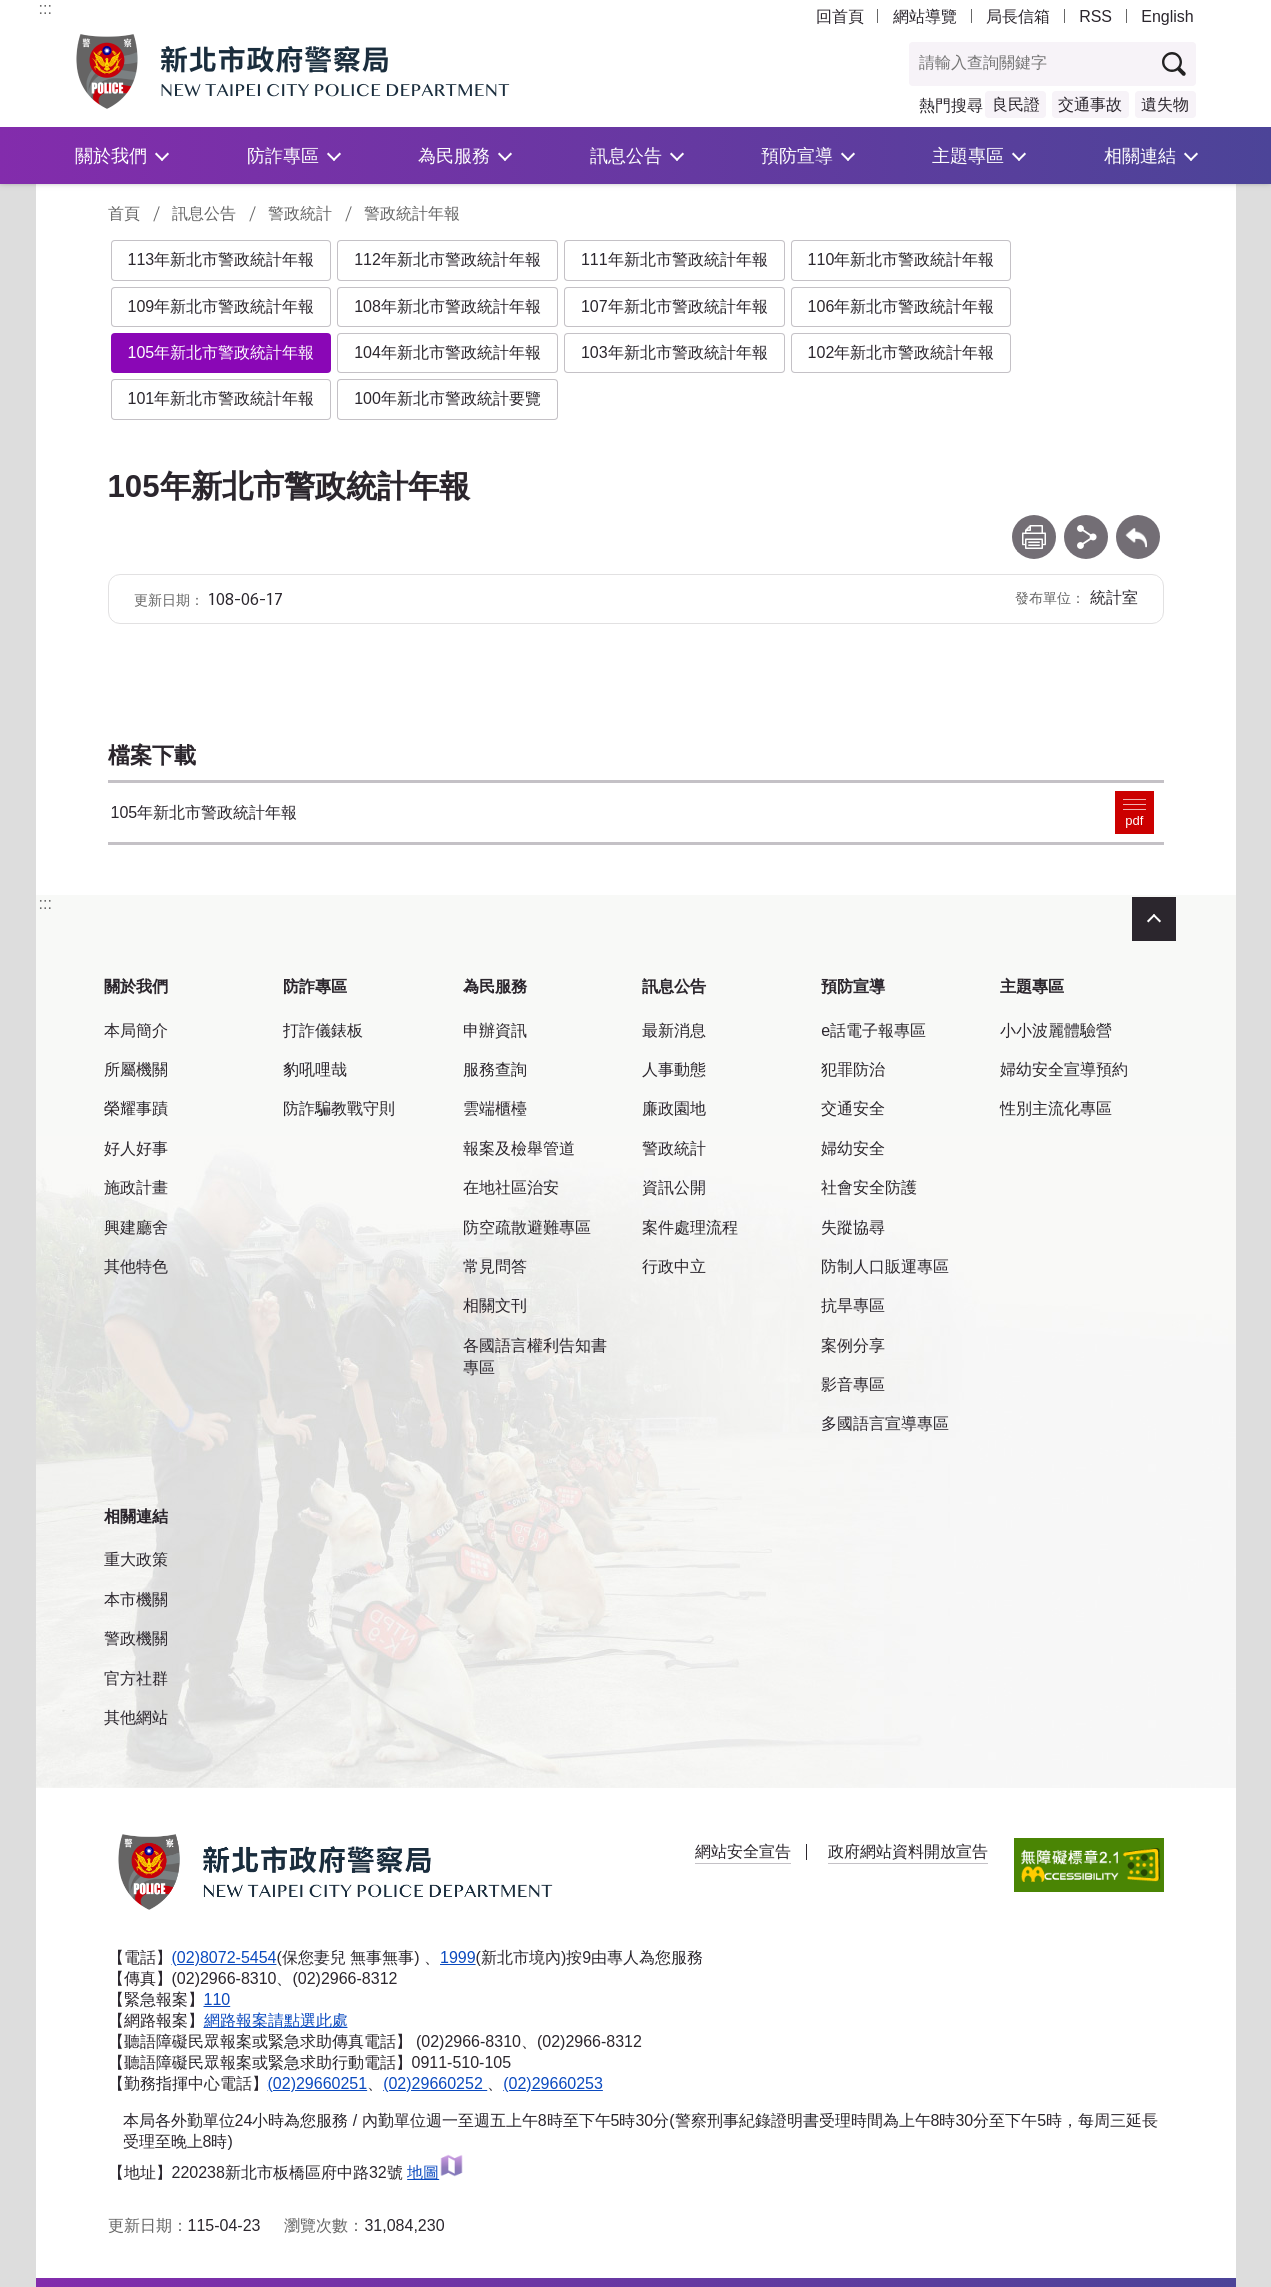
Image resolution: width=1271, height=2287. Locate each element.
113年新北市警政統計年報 (221, 259)
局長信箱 (1018, 16)
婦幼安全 (853, 1148)
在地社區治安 (511, 1187)
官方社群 (136, 1678)
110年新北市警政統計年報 (901, 259)
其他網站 (136, 1717)
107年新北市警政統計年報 (674, 306)
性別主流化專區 (1056, 1108)
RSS (1095, 16)
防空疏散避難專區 (527, 1227)
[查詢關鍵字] (1031, 64)
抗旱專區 (853, 1305)
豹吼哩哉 (315, 1069)
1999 (458, 1957)
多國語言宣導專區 (885, 1423)
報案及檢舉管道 (519, 1148)
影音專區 (853, 1384)
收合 (1154, 919)
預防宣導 (797, 155)
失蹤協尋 (853, 1227)
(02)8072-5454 (224, 1957)
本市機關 (136, 1599)
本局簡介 (136, 1030)
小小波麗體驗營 (1056, 1030)
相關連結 (1140, 155)
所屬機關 (136, 1069)
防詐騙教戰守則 (339, 1108)
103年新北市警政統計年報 (674, 352)
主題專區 (968, 155)
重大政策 (136, 1559)
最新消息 (674, 1030)
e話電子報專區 (873, 1030)
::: (45, 8)
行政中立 (674, 1266)
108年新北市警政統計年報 (447, 306)
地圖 (435, 2172)
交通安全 (853, 1108)
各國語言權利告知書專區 (535, 1356)
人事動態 (674, 1069)
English (1167, 16)
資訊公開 (674, 1187)
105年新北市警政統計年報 (221, 352)
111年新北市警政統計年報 (674, 259)
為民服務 (454, 155)
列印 (1034, 524)
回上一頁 (1138, 524)
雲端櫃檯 (495, 1108)
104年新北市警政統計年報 (447, 352)
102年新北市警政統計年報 (901, 352)
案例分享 (853, 1345)
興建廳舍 (136, 1227)
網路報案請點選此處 (276, 2020)
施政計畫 (136, 1187)
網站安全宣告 (743, 1851)
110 (217, 1999)
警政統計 (300, 213)
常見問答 (495, 1266)
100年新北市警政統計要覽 (447, 398)
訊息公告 (626, 155)
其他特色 (136, 1266)
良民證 (1016, 104)
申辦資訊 (495, 1030)
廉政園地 (674, 1108)
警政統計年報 (412, 213)
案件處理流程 (690, 1227)
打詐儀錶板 (323, 1030)
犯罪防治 (853, 1069)
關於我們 (111, 155)
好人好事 (136, 1148)
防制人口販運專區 (885, 1266)
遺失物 (1165, 104)
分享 (1086, 524)
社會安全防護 (869, 1187)
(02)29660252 (435, 2083)
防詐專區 (283, 155)
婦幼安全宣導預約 (1064, 1069)
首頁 (124, 213)
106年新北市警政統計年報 (901, 306)
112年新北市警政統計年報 (447, 259)
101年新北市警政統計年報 (221, 398)
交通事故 (1090, 104)
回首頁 (840, 16)
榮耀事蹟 (136, 1108)
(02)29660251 (318, 2083)
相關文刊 (495, 1305)
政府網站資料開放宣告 (908, 1851)
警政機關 (136, 1638)
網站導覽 (925, 16)
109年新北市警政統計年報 (221, 306)
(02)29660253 (553, 2083)
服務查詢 (495, 1069)
